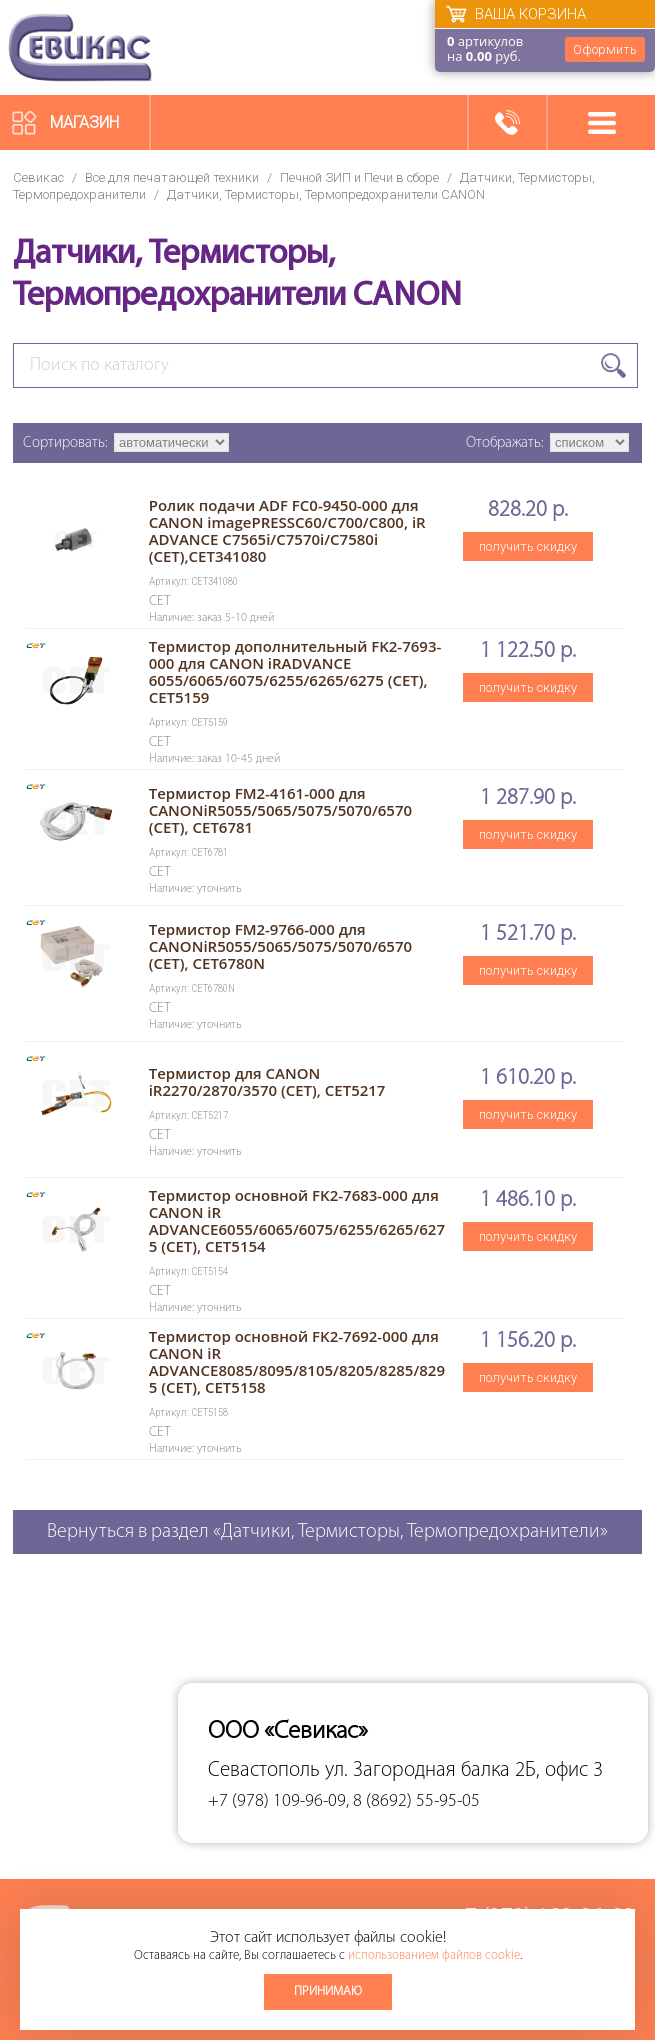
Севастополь (264, 1770)
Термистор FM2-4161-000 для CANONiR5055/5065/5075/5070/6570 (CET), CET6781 (280, 810)
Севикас (38, 177)
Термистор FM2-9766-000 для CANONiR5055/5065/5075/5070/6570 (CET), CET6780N (280, 946)
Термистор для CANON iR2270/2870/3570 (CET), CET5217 (267, 1081)
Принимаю (328, 1991)
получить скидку (528, 546)
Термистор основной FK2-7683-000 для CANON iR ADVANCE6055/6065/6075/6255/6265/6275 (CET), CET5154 (297, 1220)
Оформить (605, 49)
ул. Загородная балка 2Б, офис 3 (464, 1770)
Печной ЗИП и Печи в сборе (359, 177)
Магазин (84, 122)
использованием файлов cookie (434, 1955)
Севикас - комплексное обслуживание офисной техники (80, 47)
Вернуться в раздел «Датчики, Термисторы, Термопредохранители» (327, 1532)
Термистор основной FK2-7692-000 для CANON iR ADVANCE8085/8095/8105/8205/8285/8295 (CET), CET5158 (297, 1361)
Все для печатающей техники (172, 177)
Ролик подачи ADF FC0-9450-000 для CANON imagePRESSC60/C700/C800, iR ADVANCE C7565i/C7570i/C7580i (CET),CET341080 (287, 530)
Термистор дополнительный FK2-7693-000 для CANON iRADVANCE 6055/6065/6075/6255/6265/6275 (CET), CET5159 (295, 671)
